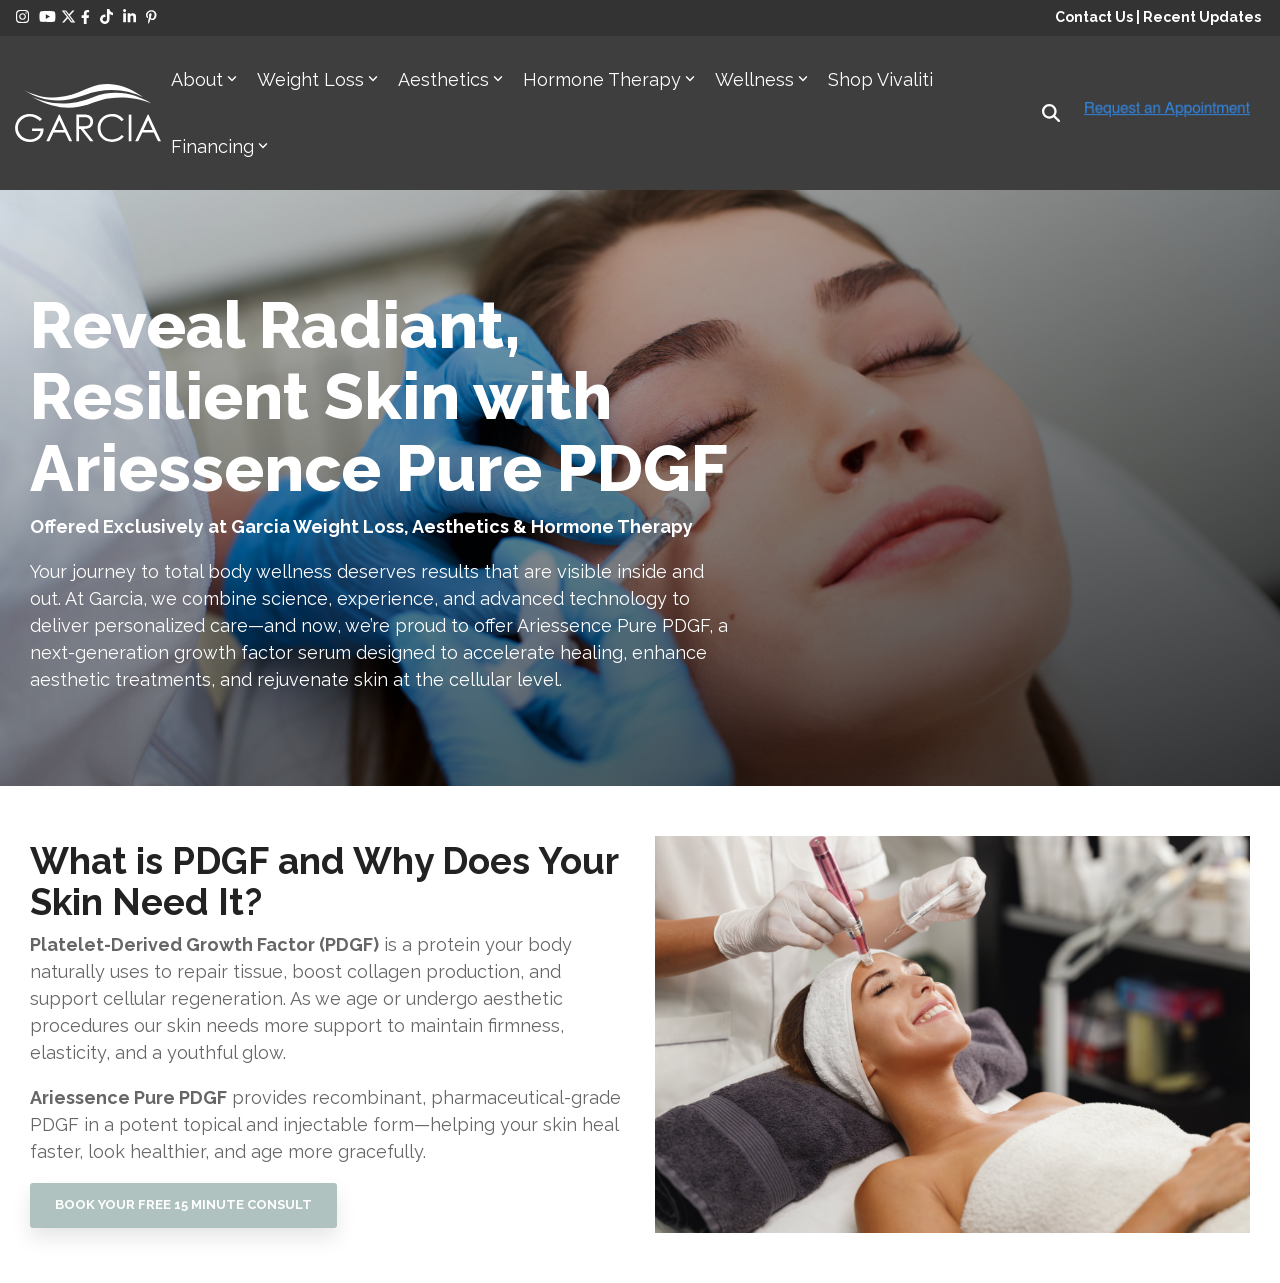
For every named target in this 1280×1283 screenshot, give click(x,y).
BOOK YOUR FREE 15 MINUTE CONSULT (183, 1204)
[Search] (1051, 112)
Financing (219, 146)
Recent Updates (1202, 17)
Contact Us (1094, 17)
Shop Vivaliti (880, 79)
